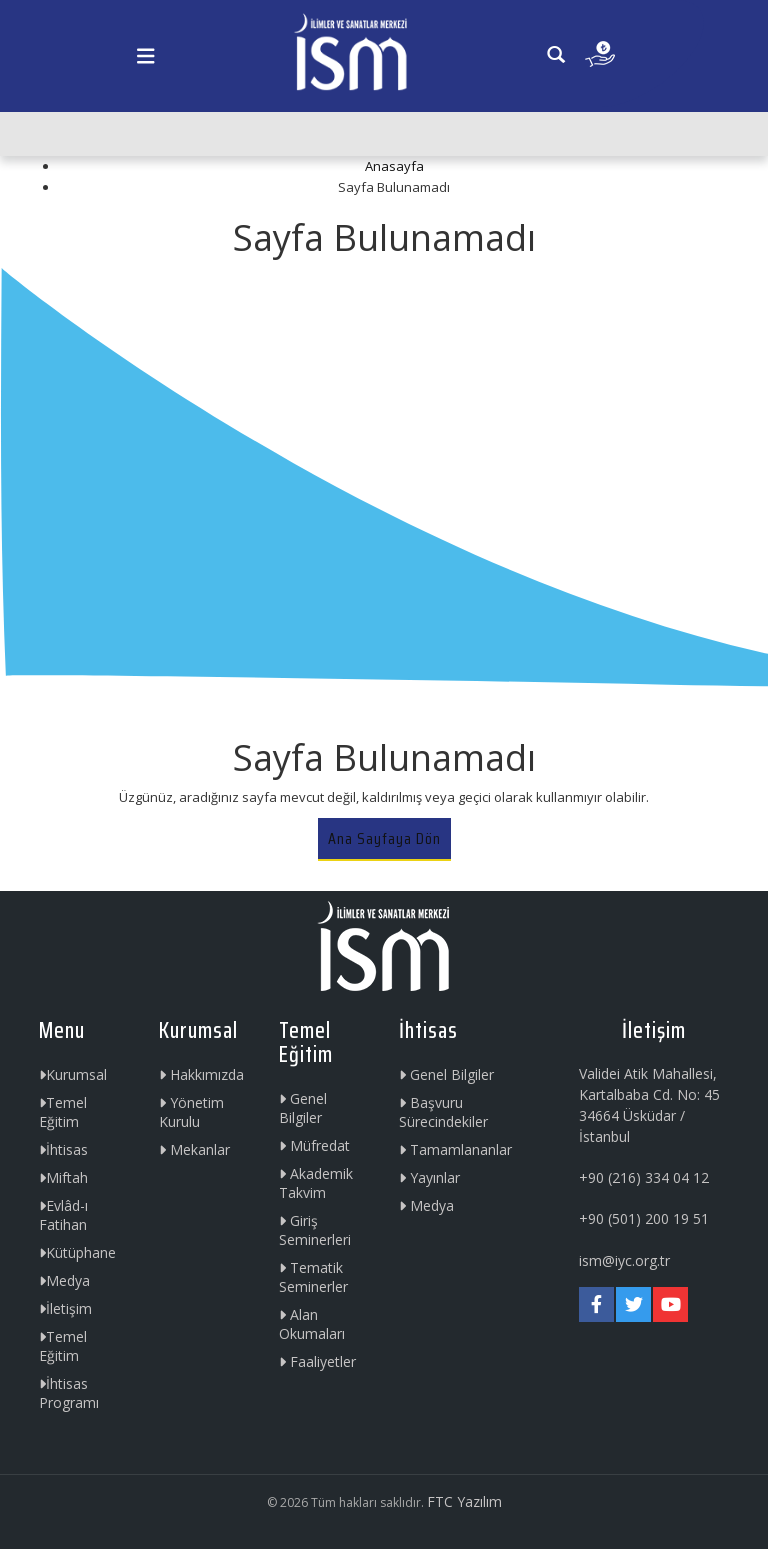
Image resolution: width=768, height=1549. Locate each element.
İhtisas (63, 1149)
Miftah (63, 1177)
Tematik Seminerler (313, 1277)
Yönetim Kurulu (191, 1112)
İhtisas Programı (69, 1393)
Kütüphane (77, 1252)
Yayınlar (429, 1177)
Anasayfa (394, 166)
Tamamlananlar (455, 1149)
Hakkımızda (201, 1074)
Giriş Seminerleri (315, 1230)
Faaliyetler (317, 1361)
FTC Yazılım (464, 1501)
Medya (64, 1280)
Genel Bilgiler (303, 1108)
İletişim (65, 1308)
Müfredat (314, 1145)
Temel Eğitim (63, 1112)
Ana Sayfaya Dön (384, 838)
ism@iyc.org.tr (624, 1260)
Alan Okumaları (312, 1324)
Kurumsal (73, 1074)
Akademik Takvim (316, 1183)
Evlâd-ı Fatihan (63, 1215)
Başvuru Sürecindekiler (443, 1112)
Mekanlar (194, 1149)
